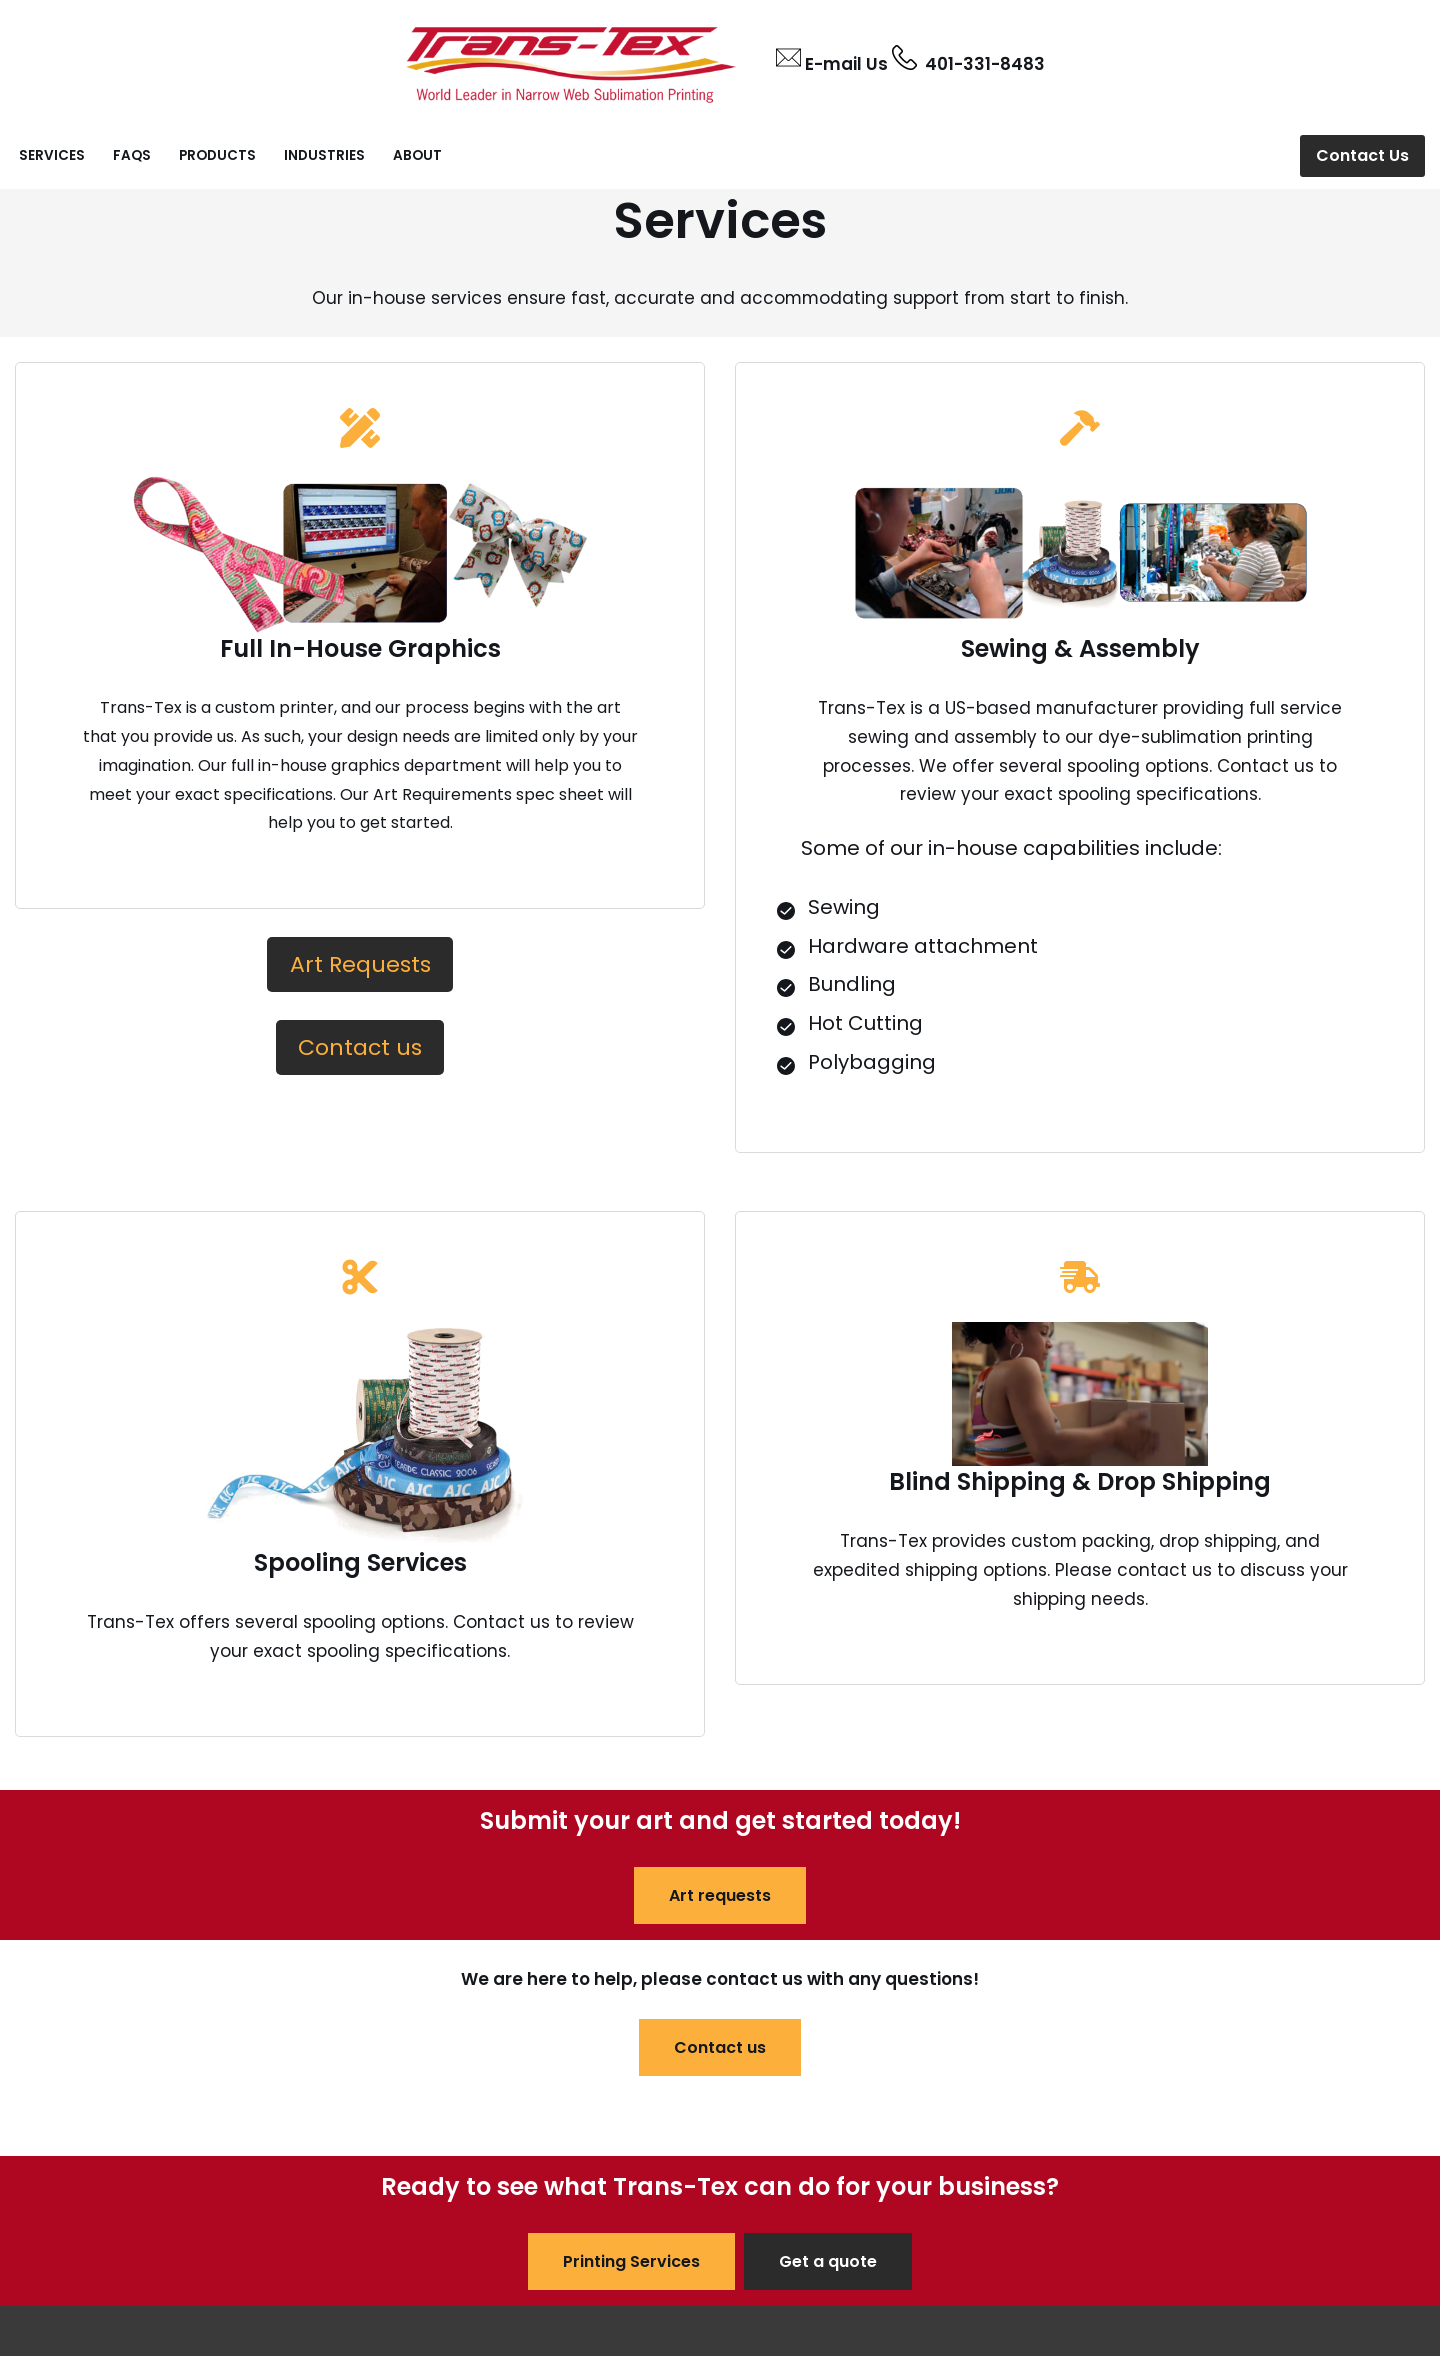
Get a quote (828, 2263)
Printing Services (631, 2263)
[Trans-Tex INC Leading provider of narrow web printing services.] (571, 61)
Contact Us (1362, 155)
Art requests (720, 1896)
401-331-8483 (981, 64)
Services (52, 155)
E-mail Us (846, 64)
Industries (324, 155)
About (417, 155)
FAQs (132, 155)
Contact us (720, 2048)
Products (217, 155)
